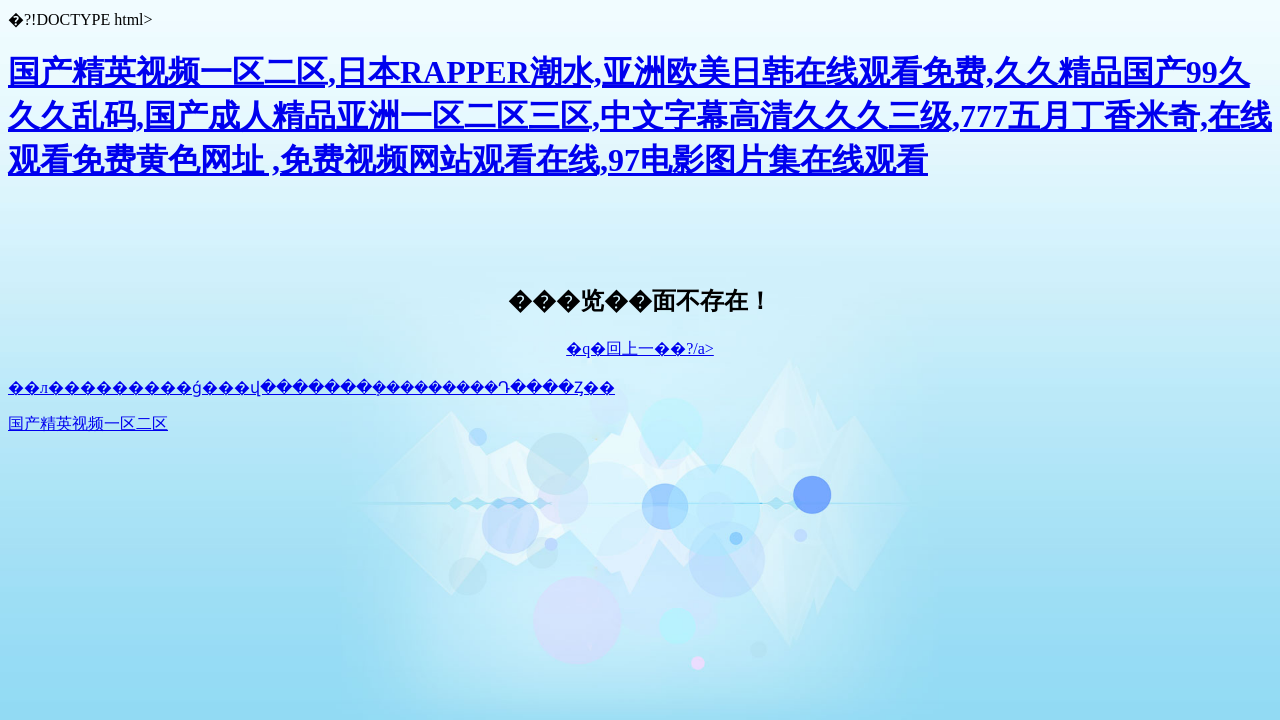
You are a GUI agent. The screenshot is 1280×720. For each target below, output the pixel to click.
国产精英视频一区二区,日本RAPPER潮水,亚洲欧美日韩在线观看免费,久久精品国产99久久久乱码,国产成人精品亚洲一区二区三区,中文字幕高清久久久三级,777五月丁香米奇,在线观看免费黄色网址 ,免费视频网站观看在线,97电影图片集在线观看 (640, 116)
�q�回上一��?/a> (640, 348)
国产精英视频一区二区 (88, 423)
